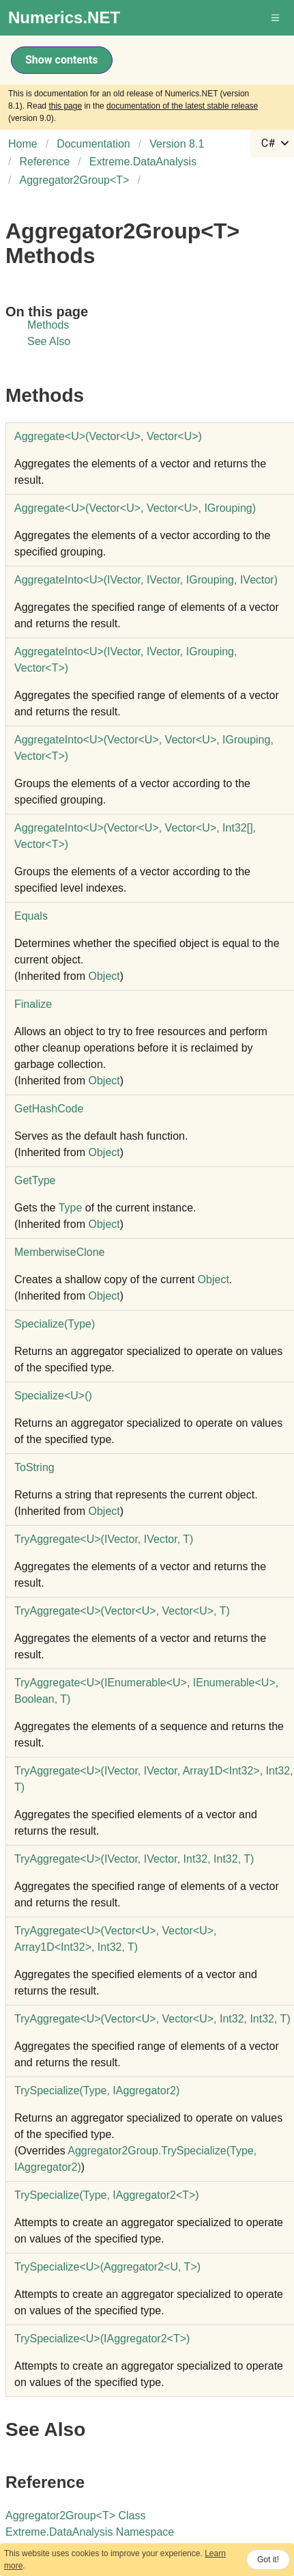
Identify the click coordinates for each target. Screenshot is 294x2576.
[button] (276, 18)
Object (103, 976)
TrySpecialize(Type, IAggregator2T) (106, 2195)
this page (65, 106)
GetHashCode (48, 1108)
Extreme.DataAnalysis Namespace (89, 2532)
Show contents (61, 59)
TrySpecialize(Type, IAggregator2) (96, 2090)
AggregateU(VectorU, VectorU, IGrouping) (135, 508)
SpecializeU (53, 1395)
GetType (34, 1180)
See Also (48, 341)
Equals (31, 916)
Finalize (33, 1004)
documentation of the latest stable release (182, 106)
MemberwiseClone (59, 1252)
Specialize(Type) (54, 1324)
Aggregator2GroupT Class (75, 2515)
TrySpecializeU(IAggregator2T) (102, 2338)
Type (71, 1208)
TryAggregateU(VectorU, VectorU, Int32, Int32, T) (152, 2019)
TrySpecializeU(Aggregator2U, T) (107, 2267)
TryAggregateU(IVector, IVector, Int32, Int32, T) (134, 1859)
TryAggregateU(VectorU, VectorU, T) (122, 1611)
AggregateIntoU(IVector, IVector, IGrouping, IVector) (146, 580)
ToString (34, 1467)
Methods (48, 325)
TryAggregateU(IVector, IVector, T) (103, 1539)
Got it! (268, 2559)
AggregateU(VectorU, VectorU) (108, 436)
